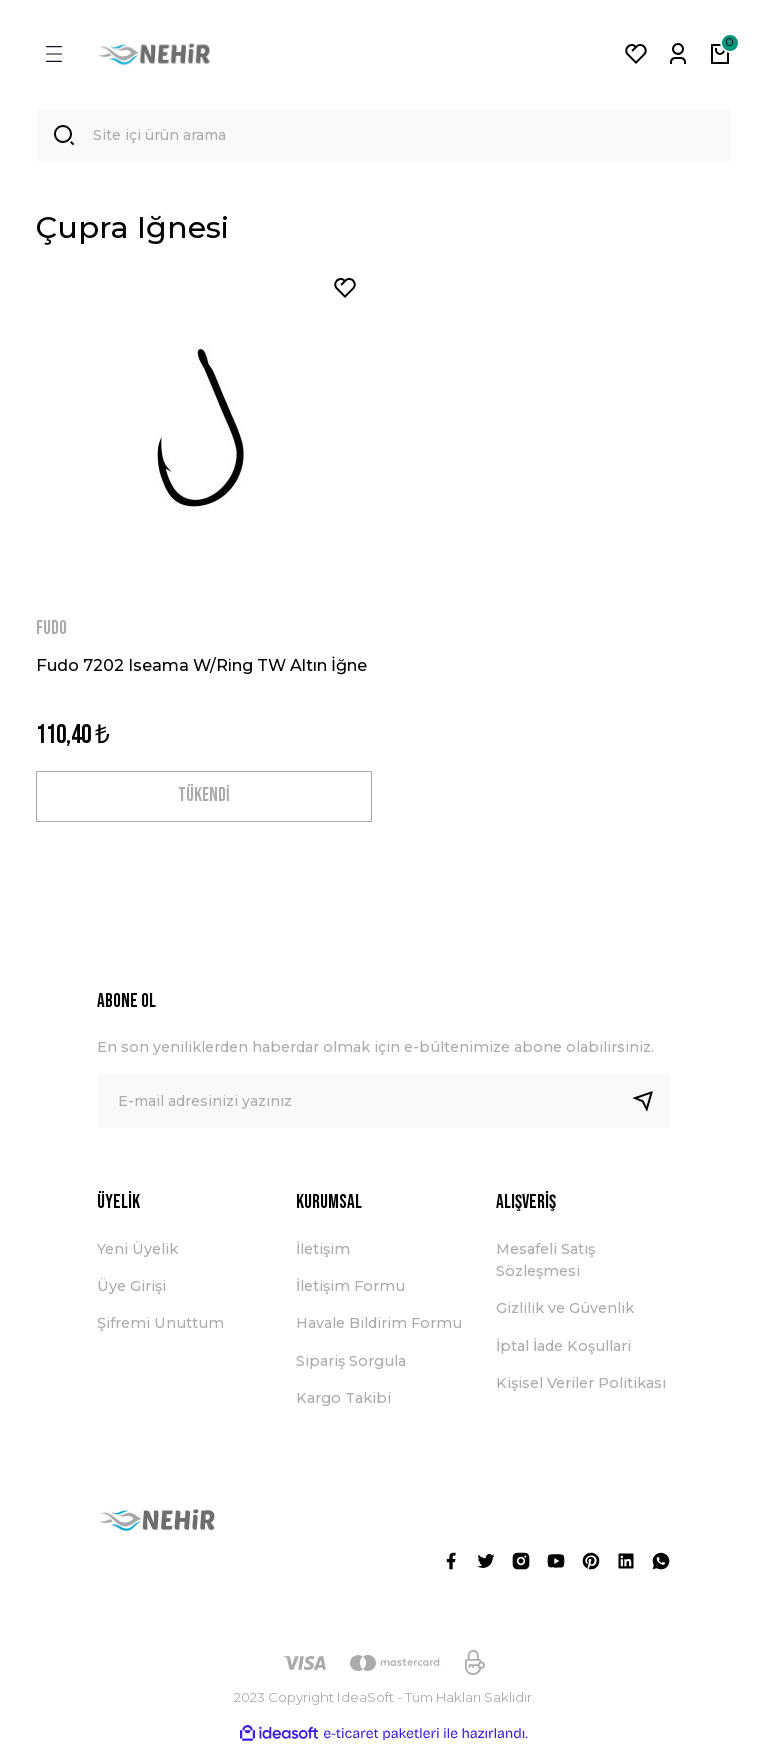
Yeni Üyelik (137, 1253)
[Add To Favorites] (345, 290)
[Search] (384, 136)
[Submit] (651, 1106)
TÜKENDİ (204, 799)
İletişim (323, 1253)
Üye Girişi (131, 1290)
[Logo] (154, 54)
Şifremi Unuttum (160, 1328)
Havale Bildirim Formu (379, 1328)
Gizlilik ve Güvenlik (565, 1313)
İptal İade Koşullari (563, 1350)
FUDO (51, 630)
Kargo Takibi (343, 1403)
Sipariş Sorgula (351, 1365)
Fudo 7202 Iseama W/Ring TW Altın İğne (201, 667)
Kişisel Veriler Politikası (581, 1388)
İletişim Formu (350, 1290)
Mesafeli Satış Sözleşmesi (545, 1264)
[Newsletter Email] (384, 1106)
